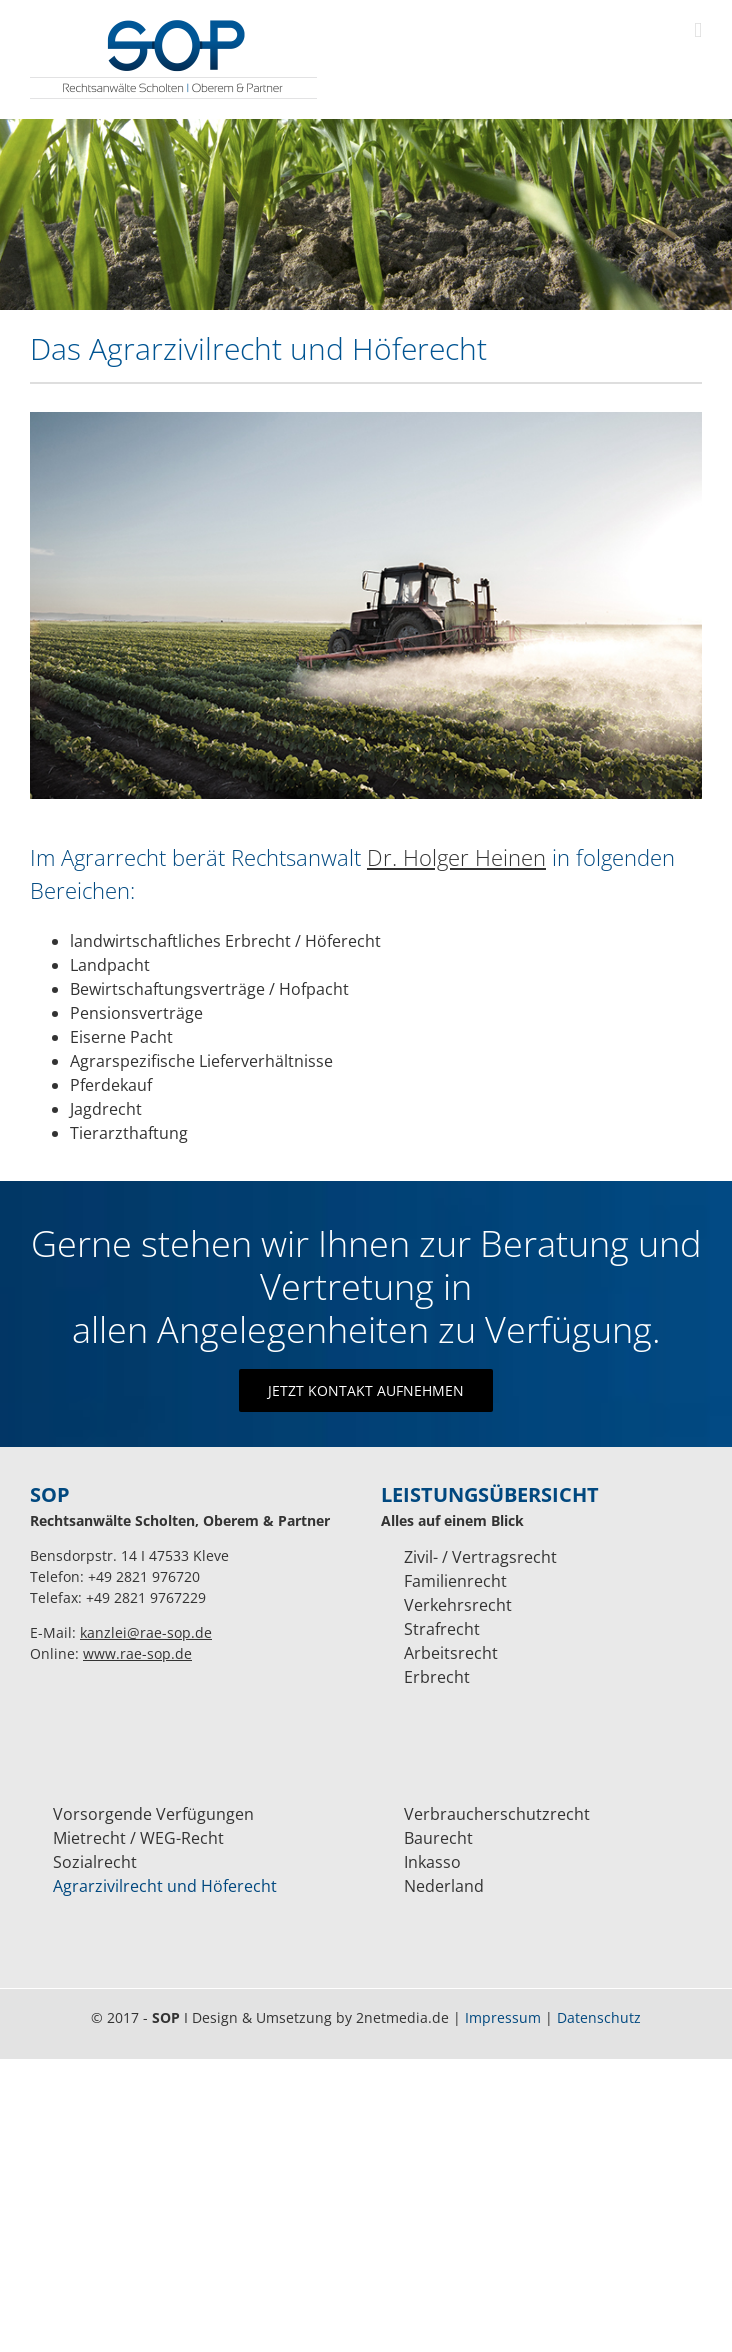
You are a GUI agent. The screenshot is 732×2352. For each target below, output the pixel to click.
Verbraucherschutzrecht (497, 1814)
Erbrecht (437, 1677)
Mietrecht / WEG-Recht (138, 1838)
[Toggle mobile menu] (698, 30)
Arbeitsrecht (451, 1653)
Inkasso (432, 1862)
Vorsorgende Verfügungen (153, 1814)
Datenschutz (599, 2017)
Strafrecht (442, 1629)
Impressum (503, 2017)
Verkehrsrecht (458, 1605)
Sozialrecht (95, 1862)
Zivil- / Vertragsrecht (480, 1557)
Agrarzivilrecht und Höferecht (165, 1886)
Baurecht (438, 1838)
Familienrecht (455, 1581)
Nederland (444, 1886)
